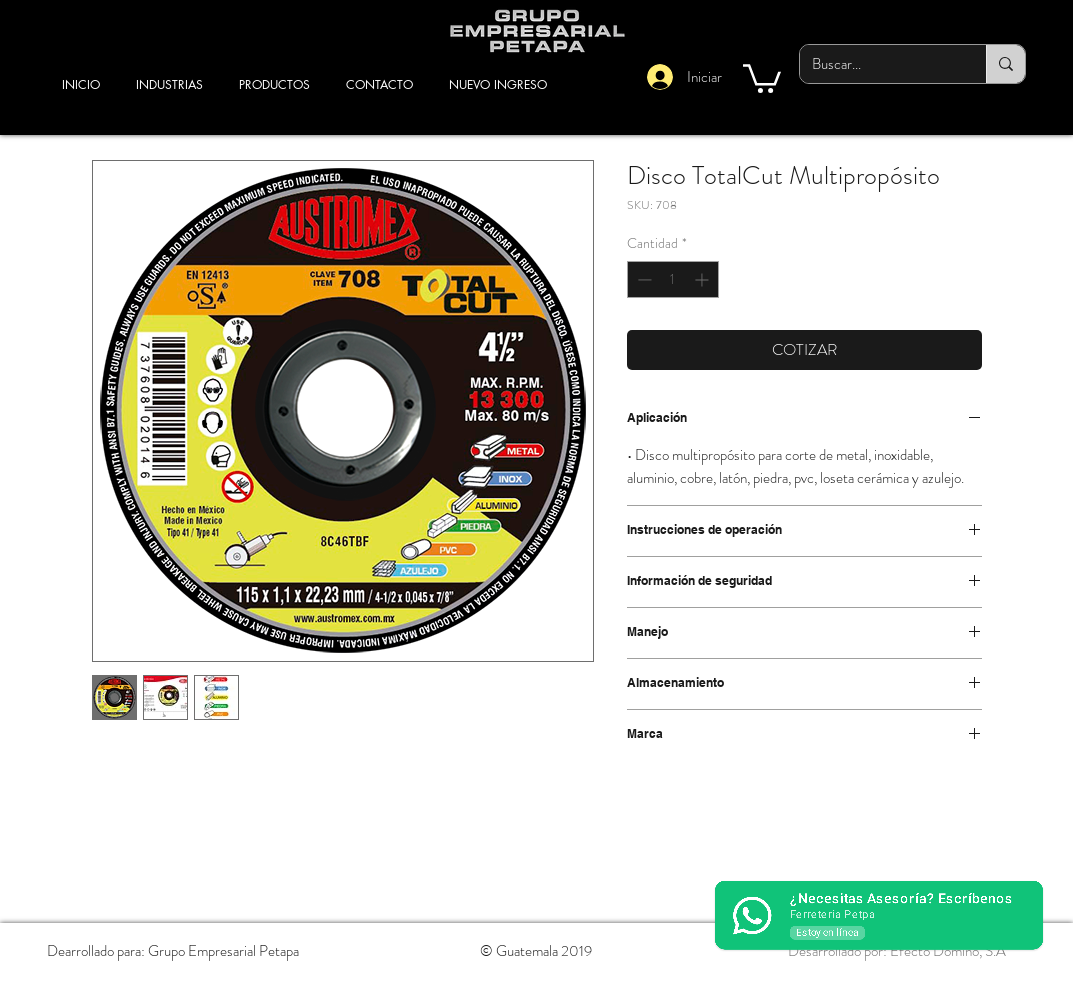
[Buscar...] (878, 64)
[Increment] (703, 279)
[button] (762, 77)
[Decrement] (642, 279)
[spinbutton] (673, 279)
